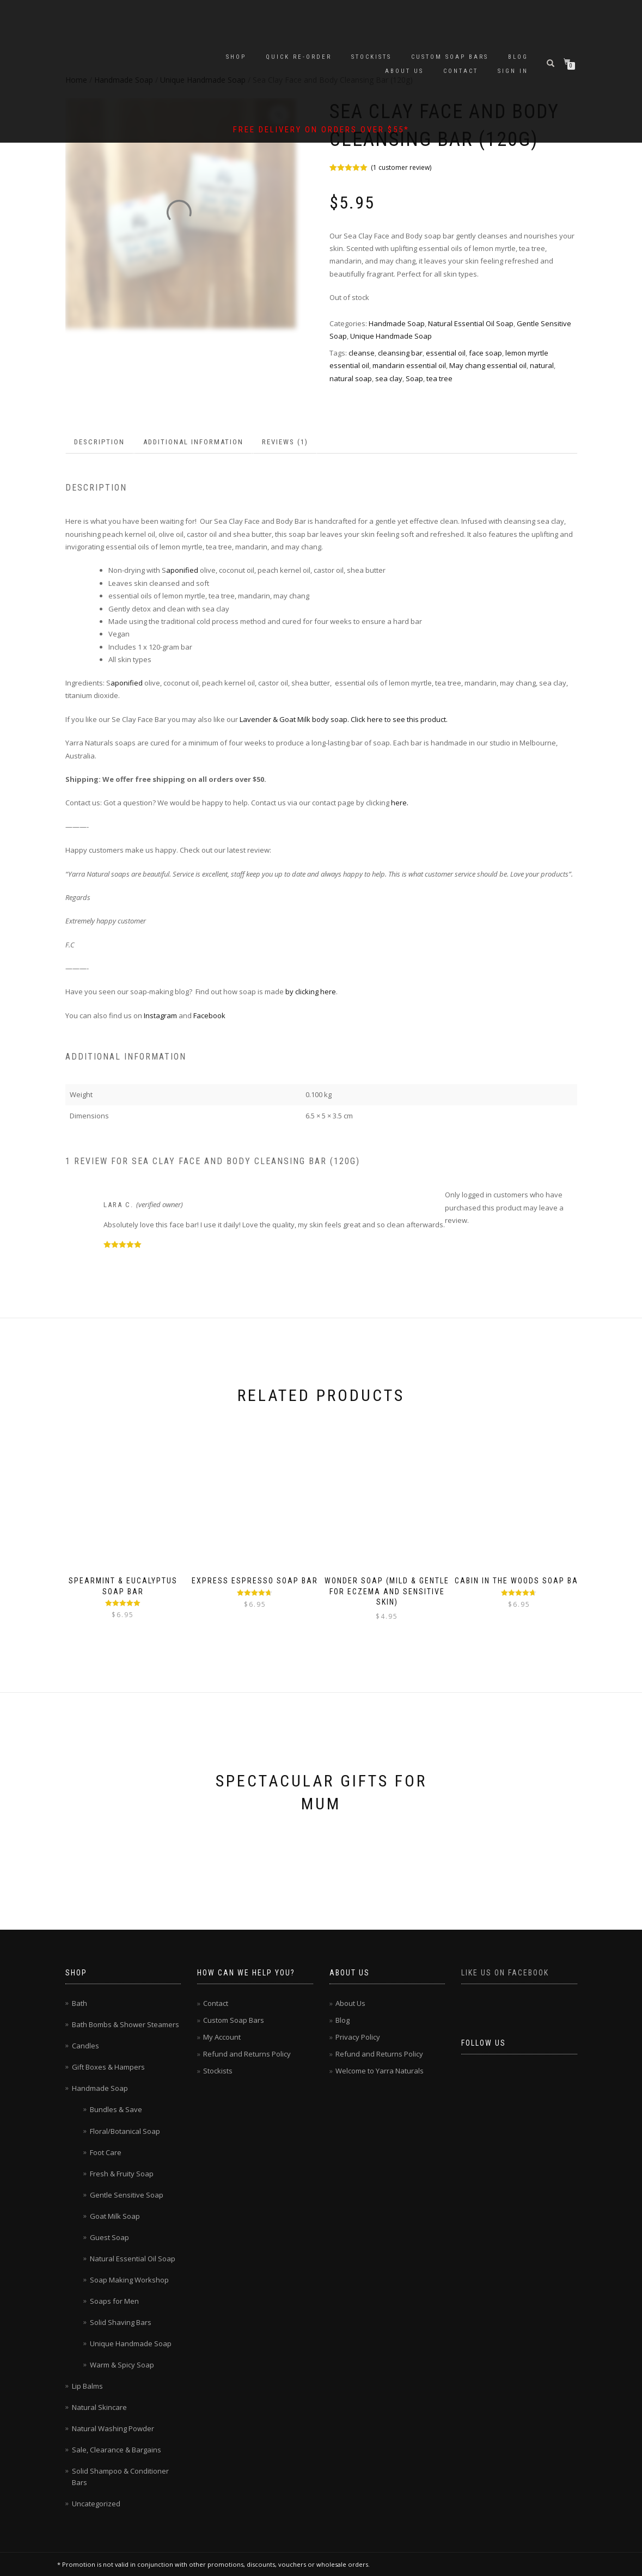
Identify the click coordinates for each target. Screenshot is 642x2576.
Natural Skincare (99, 2407)
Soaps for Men (114, 2301)
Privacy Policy (357, 2037)
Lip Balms (87, 2386)
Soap (414, 378)
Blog (518, 56)
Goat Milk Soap (115, 2216)
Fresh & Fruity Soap (122, 2174)
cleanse (361, 353)
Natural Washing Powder (113, 2428)
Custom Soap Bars (449, 56)
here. (398, 802)
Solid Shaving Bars (120, 2322)
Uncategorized (96, 2503)
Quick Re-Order (299, 56)
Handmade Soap (397, 323)
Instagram (160, 1015)
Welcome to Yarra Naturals (379, 2071)
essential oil (446, 353)
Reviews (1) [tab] (285, 442)
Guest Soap (109, 2237)
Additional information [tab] (193, 442)
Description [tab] (99, 442)
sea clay (388, 378)
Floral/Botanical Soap (125, 2131)
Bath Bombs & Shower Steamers (125, 2024)
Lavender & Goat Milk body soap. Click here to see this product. (344, 719)
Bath (79, 2003)
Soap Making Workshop (129, 2280)
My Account (222, 2037)
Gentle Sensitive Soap (126, 2195)
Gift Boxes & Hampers (108, 2067)
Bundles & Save (116, 2109)
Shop (236, 56)
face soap (485, 353)
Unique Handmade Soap (391, 336)
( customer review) (401, 167)
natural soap (350, 378)
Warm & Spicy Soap (122, 2365)
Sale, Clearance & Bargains (116, 2450)
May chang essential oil (488, 365)
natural (542, 365)
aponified (182, 570)
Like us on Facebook (505, 1972)
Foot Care (105, 2152)
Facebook (210, 1015)
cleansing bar (400, 353)
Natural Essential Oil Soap (470, 323)
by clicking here (310, 991)
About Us (404, 71)
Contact (460, 71)
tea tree (439, 378)
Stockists (371, 56)
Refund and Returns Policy (247, 2054)
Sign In (513, 71)
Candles (85, 2046)
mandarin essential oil (409, 365)
